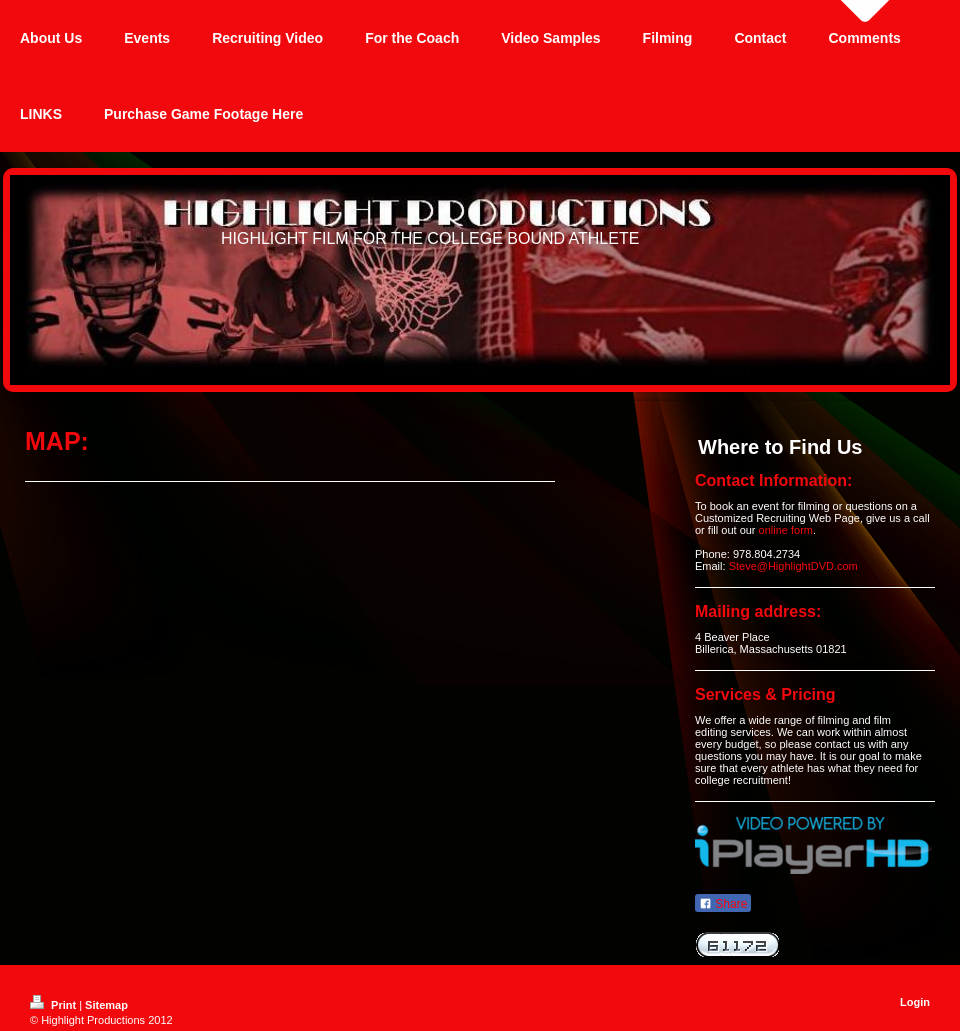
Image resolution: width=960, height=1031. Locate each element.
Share (723, 904)
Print (54, 1005)
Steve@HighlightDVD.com (793, 566)
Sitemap (106, 1005)
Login (915, 1002)
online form (786, 530)
